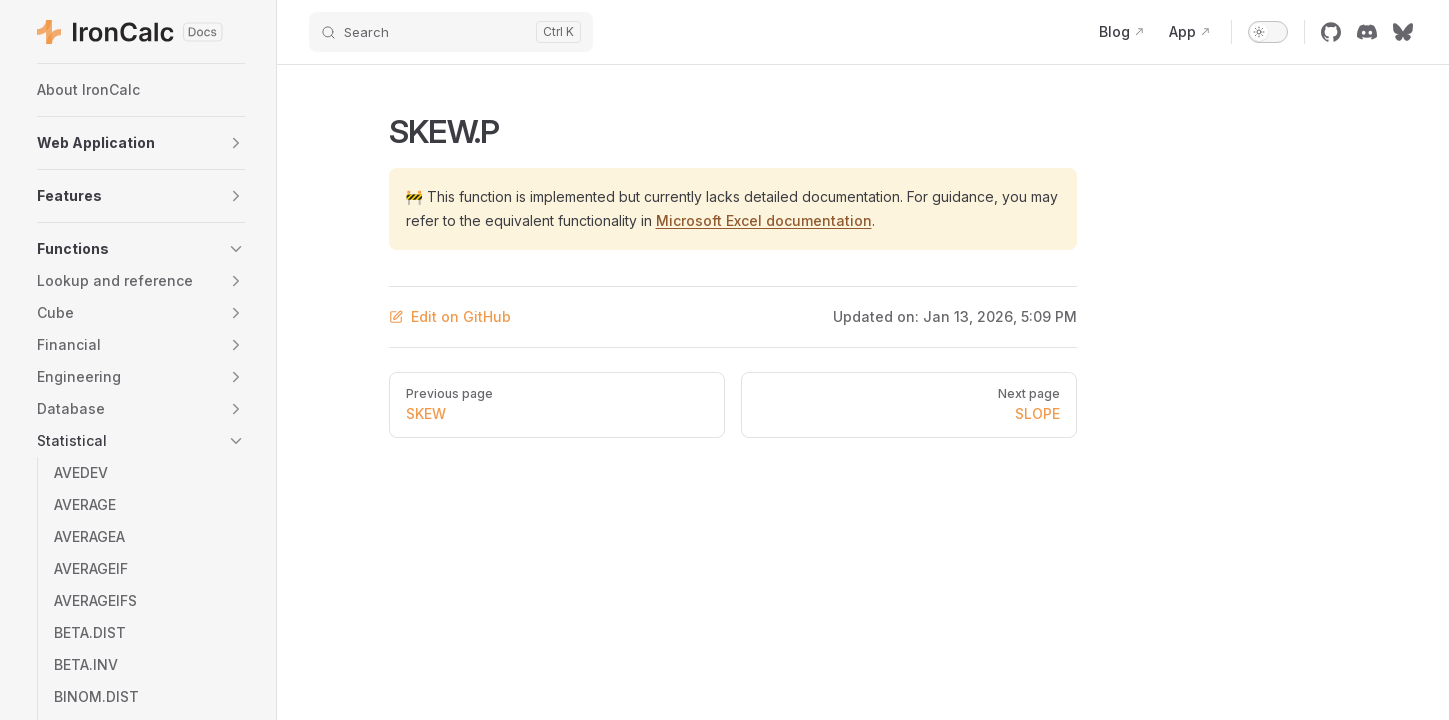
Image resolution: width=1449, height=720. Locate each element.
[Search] (451, 32)
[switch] (1268, 32)
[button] (141, 143)
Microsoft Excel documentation (764, 220)
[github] (1331, 32)
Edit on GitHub (450, 316)
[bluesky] (1403, 32)
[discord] (1367, 32)
